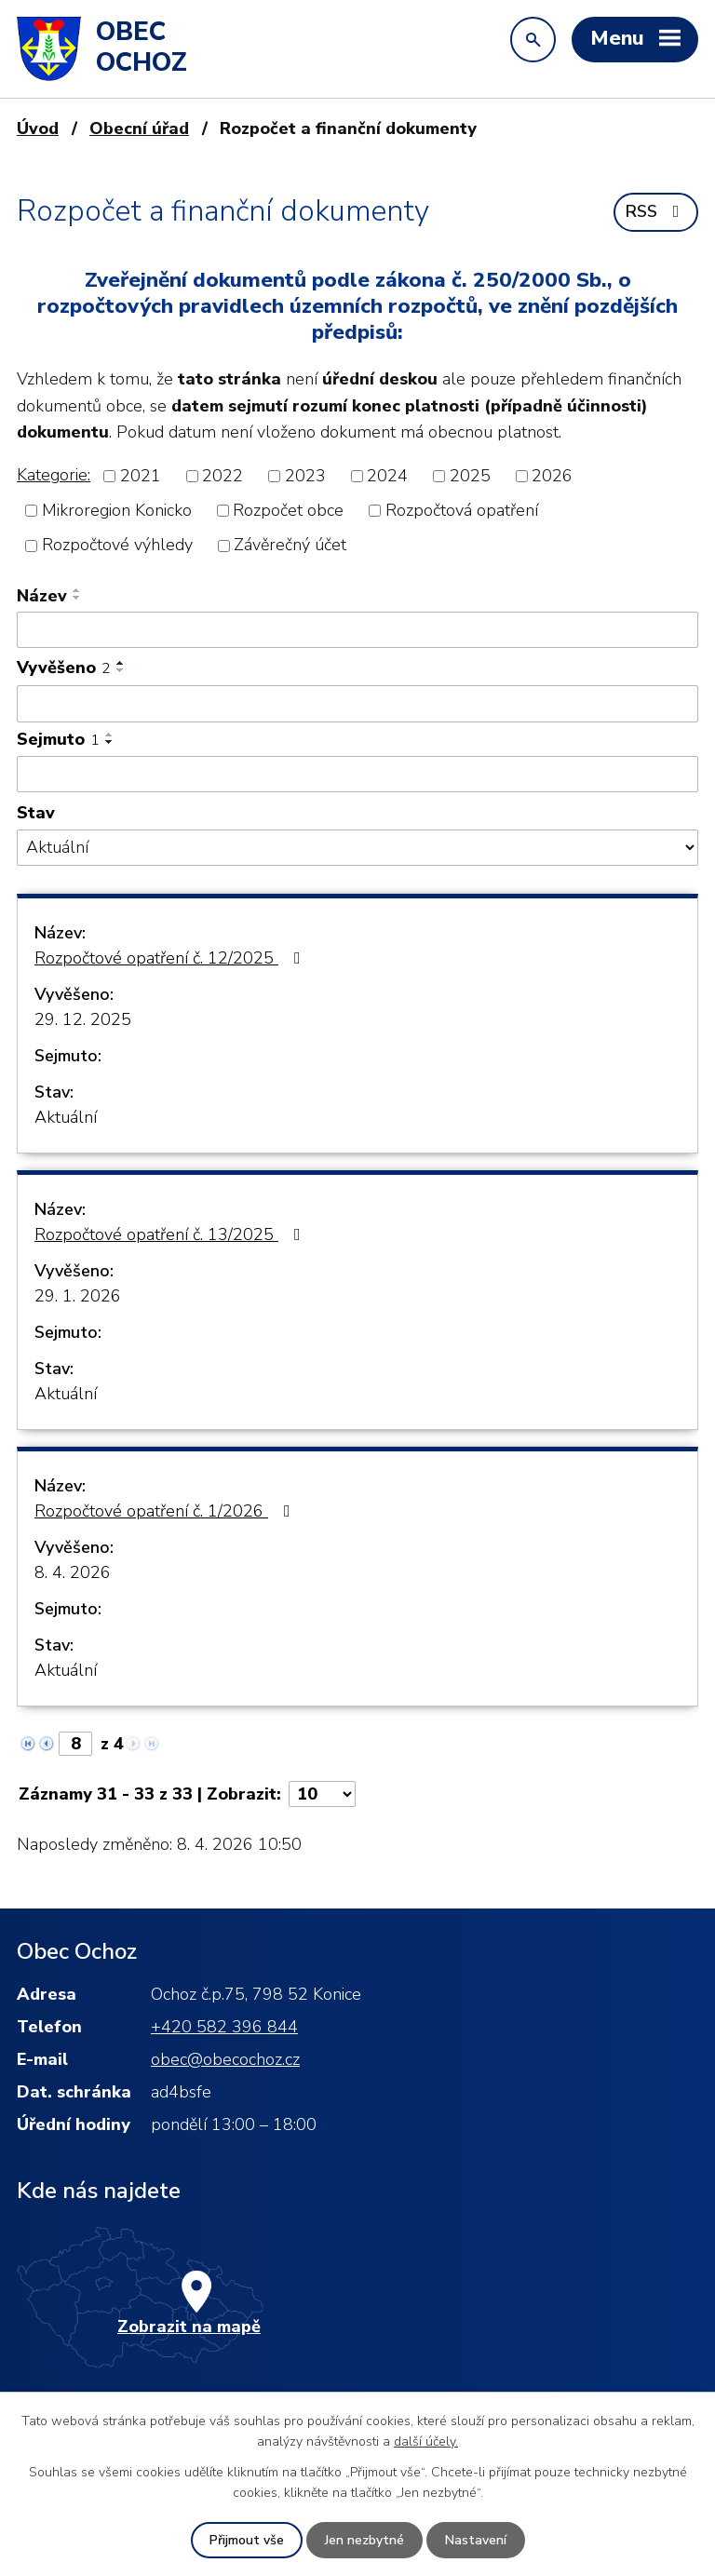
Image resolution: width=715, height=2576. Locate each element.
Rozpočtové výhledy (117, 545)
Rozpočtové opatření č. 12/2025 (171, 958)
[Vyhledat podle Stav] (357, 847)
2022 (222, 476)
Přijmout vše (246, 2540)
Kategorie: (53, 475)
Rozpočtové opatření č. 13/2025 (171, 1234)
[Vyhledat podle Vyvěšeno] (357, 703)
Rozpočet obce (288, 510)
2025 (470, 476)
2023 (305, 476)
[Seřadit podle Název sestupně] (77, 597)
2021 (140, 476)
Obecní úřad (139, 128)
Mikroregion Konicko (117, 510)
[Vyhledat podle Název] (357, 630)
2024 (387, 476)
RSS (656, 211)
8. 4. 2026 (72, 1572)
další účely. (426, 2441)
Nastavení (475, 2540)
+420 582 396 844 (224, 2027)
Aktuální (65, 1117)
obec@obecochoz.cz (225, 2059)
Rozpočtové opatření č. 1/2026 (166, 1511)
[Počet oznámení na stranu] (322, 1794)
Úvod (38, 128)
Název (42, 596)
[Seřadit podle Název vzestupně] (77, 590)
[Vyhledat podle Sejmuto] (357, 774)
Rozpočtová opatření (461, 510)
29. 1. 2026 (77, 1296)
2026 (552, 476)
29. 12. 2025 (82, 1019)
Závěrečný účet (290, 545)
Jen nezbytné (364, 2540)
